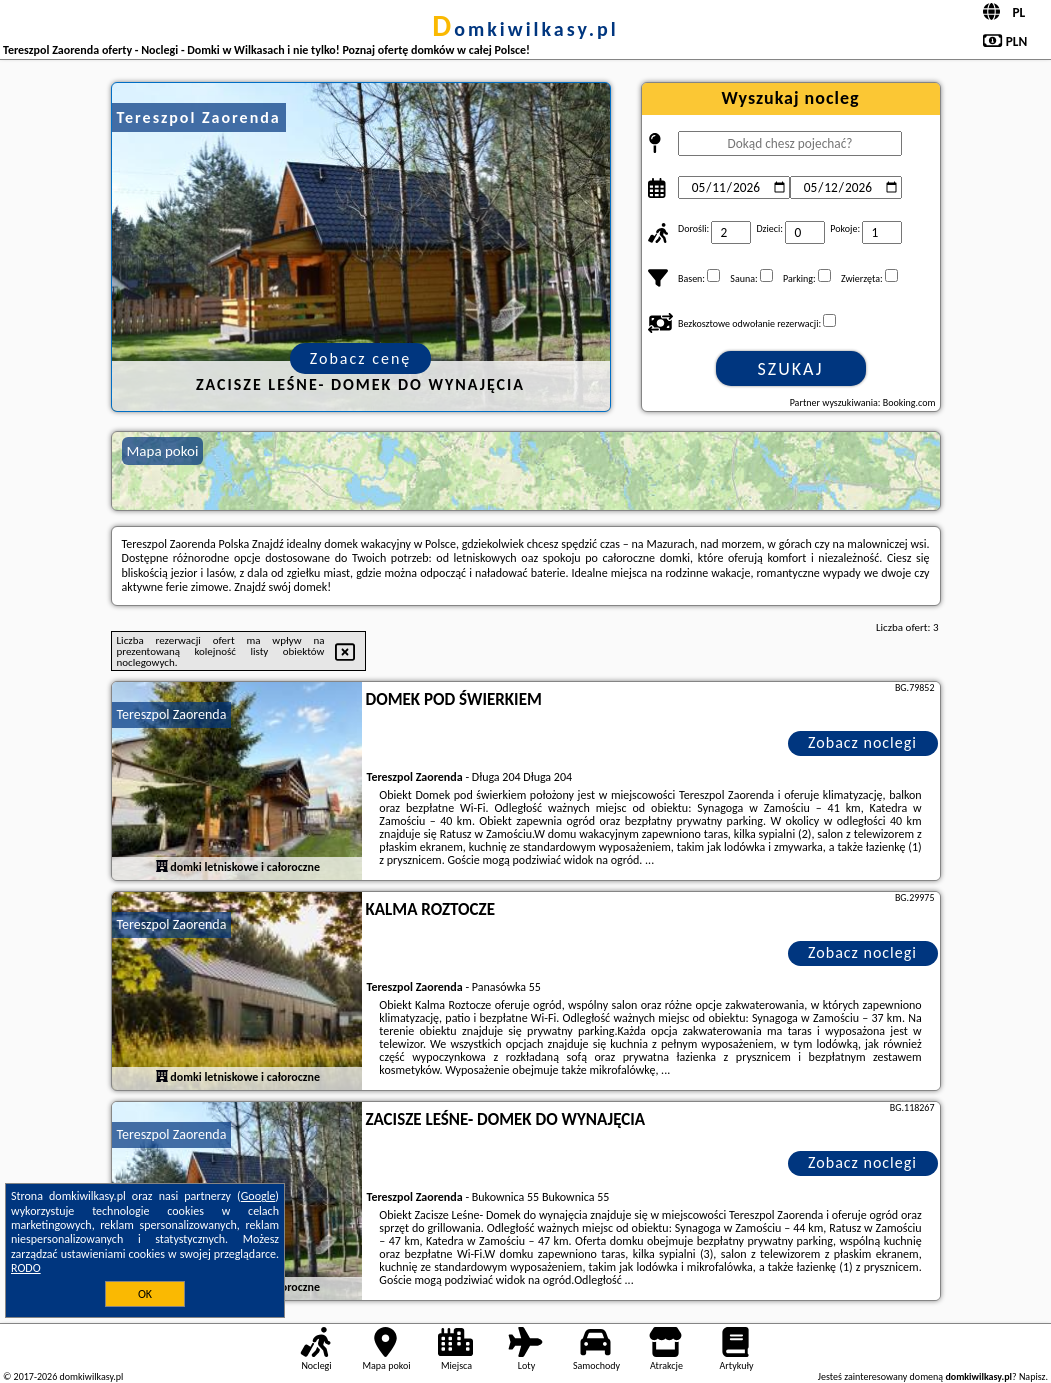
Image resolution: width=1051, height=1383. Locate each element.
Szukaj (791, 369)
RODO (26, 1268)
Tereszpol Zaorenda (172, 714)
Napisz (1032, 1376)
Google (258, 1196)
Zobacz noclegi (862, 742)
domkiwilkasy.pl (525, 29)
